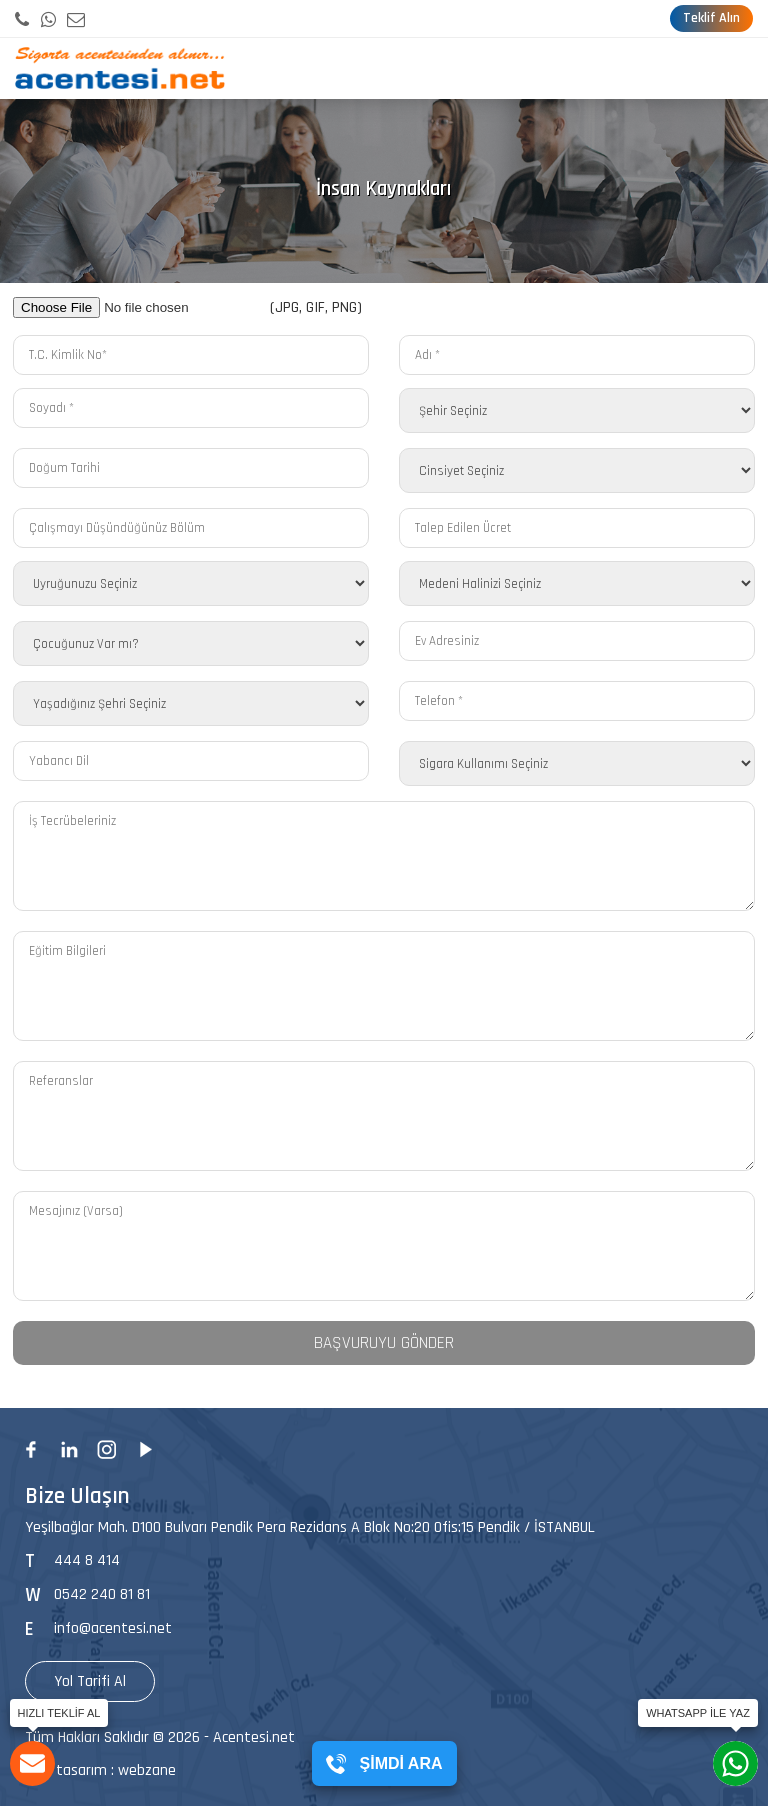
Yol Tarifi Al (90, 1681)
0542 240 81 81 (102, 1594)
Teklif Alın (711, 18)
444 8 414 (87, 1560)
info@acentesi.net (113, 1628)
